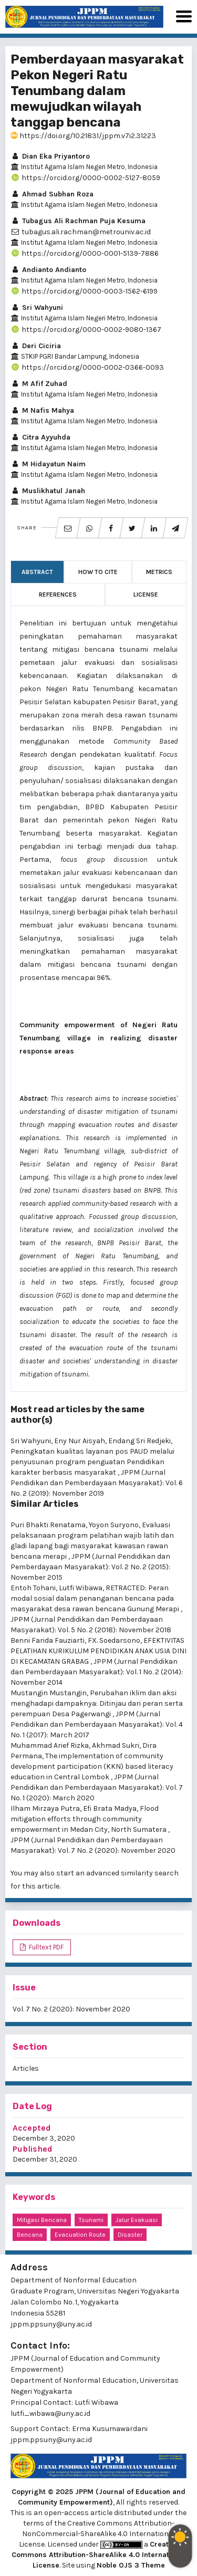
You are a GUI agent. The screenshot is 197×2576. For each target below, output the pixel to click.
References (58, 594)
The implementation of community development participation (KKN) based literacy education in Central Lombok (92, 1766)
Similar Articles (44, 1504)
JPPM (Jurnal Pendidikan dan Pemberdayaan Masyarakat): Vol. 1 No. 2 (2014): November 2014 (97, 1672)
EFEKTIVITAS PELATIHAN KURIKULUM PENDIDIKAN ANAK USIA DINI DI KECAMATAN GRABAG (98, 1651)
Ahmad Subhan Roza (52, 194)
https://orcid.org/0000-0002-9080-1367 (86, 329)
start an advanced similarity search (117, 1873)
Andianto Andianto (48, 269)
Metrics (159, 572)
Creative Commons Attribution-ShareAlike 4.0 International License (99, 2555)
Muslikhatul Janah (48, 490)
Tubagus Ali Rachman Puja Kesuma (78, 220)
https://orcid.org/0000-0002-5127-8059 (85, 177)
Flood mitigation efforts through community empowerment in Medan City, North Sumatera (89, 1819)
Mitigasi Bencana (42, 2220)
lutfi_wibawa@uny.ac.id (50, 2413)
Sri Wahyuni (37, 307)
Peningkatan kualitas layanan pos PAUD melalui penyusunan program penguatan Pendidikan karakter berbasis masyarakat (92, 1462)
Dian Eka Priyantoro (50, 156)
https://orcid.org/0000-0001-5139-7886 (85, 253)
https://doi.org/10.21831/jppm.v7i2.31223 (83, 135)
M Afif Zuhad (39, 383)
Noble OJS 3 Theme (131, 2565)
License (145, 594)
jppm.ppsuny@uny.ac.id (51, 2439)
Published (33, 2149)
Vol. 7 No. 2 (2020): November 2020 (71, 2009)
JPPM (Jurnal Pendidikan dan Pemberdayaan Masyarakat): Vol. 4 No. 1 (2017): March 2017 (97, 1724)
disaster (130, 2234)
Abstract (37, 572)
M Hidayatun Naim (48, 464)
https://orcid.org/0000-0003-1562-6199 (84, 291)
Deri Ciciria (36, 345)
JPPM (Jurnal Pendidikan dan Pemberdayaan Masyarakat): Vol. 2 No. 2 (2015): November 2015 (90, 1567)
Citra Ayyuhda (40, 437)
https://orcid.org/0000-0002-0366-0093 (87, 367)
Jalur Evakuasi (137, 2220)
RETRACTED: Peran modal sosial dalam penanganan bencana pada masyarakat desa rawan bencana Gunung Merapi (96, 1598)
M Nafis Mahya (42, 410)
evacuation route (80, 2234)
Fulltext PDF (45, 1947)
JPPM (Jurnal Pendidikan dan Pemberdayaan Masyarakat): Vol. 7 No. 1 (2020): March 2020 (97, 1787)
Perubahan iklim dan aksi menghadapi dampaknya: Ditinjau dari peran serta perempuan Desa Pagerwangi (97, 1703)
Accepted (32, 2128)
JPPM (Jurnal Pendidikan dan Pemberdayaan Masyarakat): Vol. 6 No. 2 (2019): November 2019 (97, 1483)
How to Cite (98, 572)
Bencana (30, 2234)
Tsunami (91, 2220)
